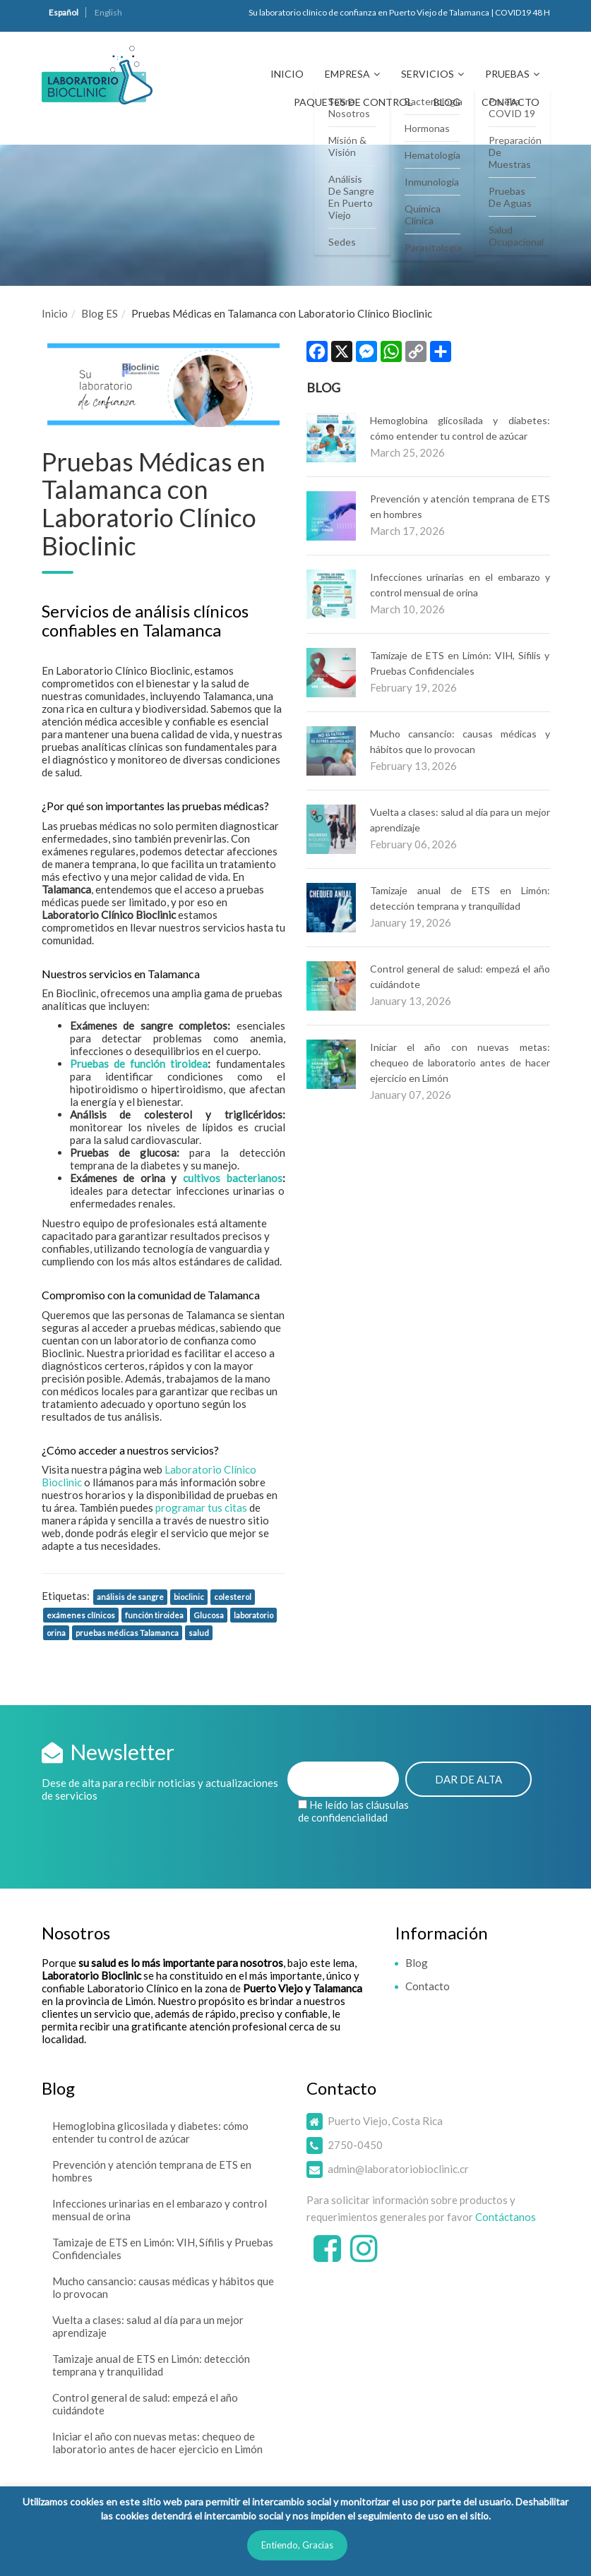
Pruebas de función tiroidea (139, 1063)
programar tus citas (201, 1507)
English (108, 12)
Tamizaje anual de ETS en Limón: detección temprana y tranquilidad (151, 2365)
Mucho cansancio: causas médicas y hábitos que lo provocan (163, 2287)
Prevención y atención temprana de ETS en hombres (151, 2171)
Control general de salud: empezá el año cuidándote (145, 2403)
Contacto (510, 102)
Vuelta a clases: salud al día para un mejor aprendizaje (148, 2326)
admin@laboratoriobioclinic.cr (398, 2168)
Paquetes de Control (353, 102)
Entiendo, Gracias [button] (297, 2545)
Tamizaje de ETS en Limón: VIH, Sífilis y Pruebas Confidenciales (162, 2248)
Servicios (427, 74)
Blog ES (99, 313)
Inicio (287, 74)
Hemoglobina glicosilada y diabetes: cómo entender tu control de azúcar (150, 2132)
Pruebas (507, 74)
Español (63, 12)
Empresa (347, 74)
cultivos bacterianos (232, 1178)
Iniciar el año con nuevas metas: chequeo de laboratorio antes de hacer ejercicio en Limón (460, 1062)
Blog (447, 102)
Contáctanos (505, 2216)
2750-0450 (355, 2144)
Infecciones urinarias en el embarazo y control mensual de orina (159, 2209)
